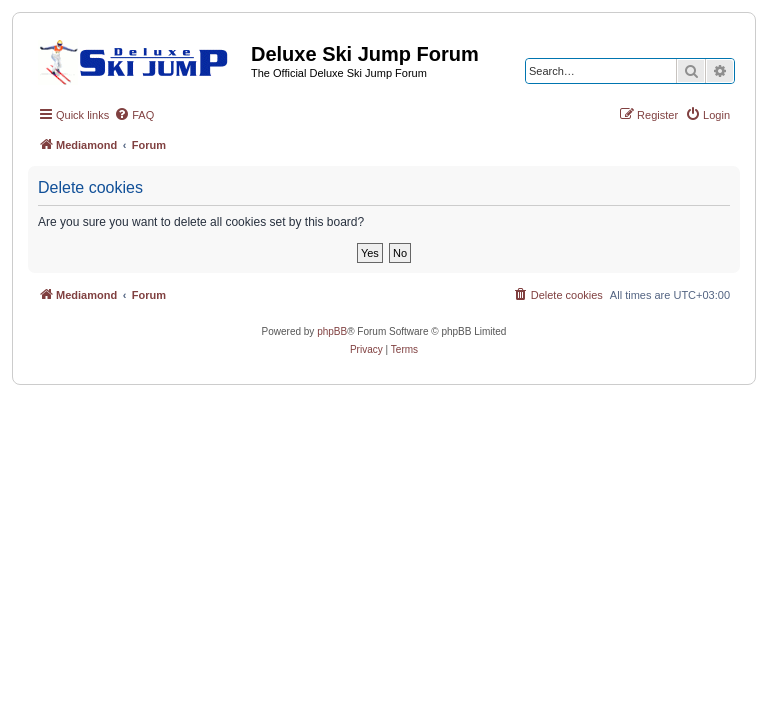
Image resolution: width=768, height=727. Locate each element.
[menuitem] (134, 115)
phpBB (332, 331)
